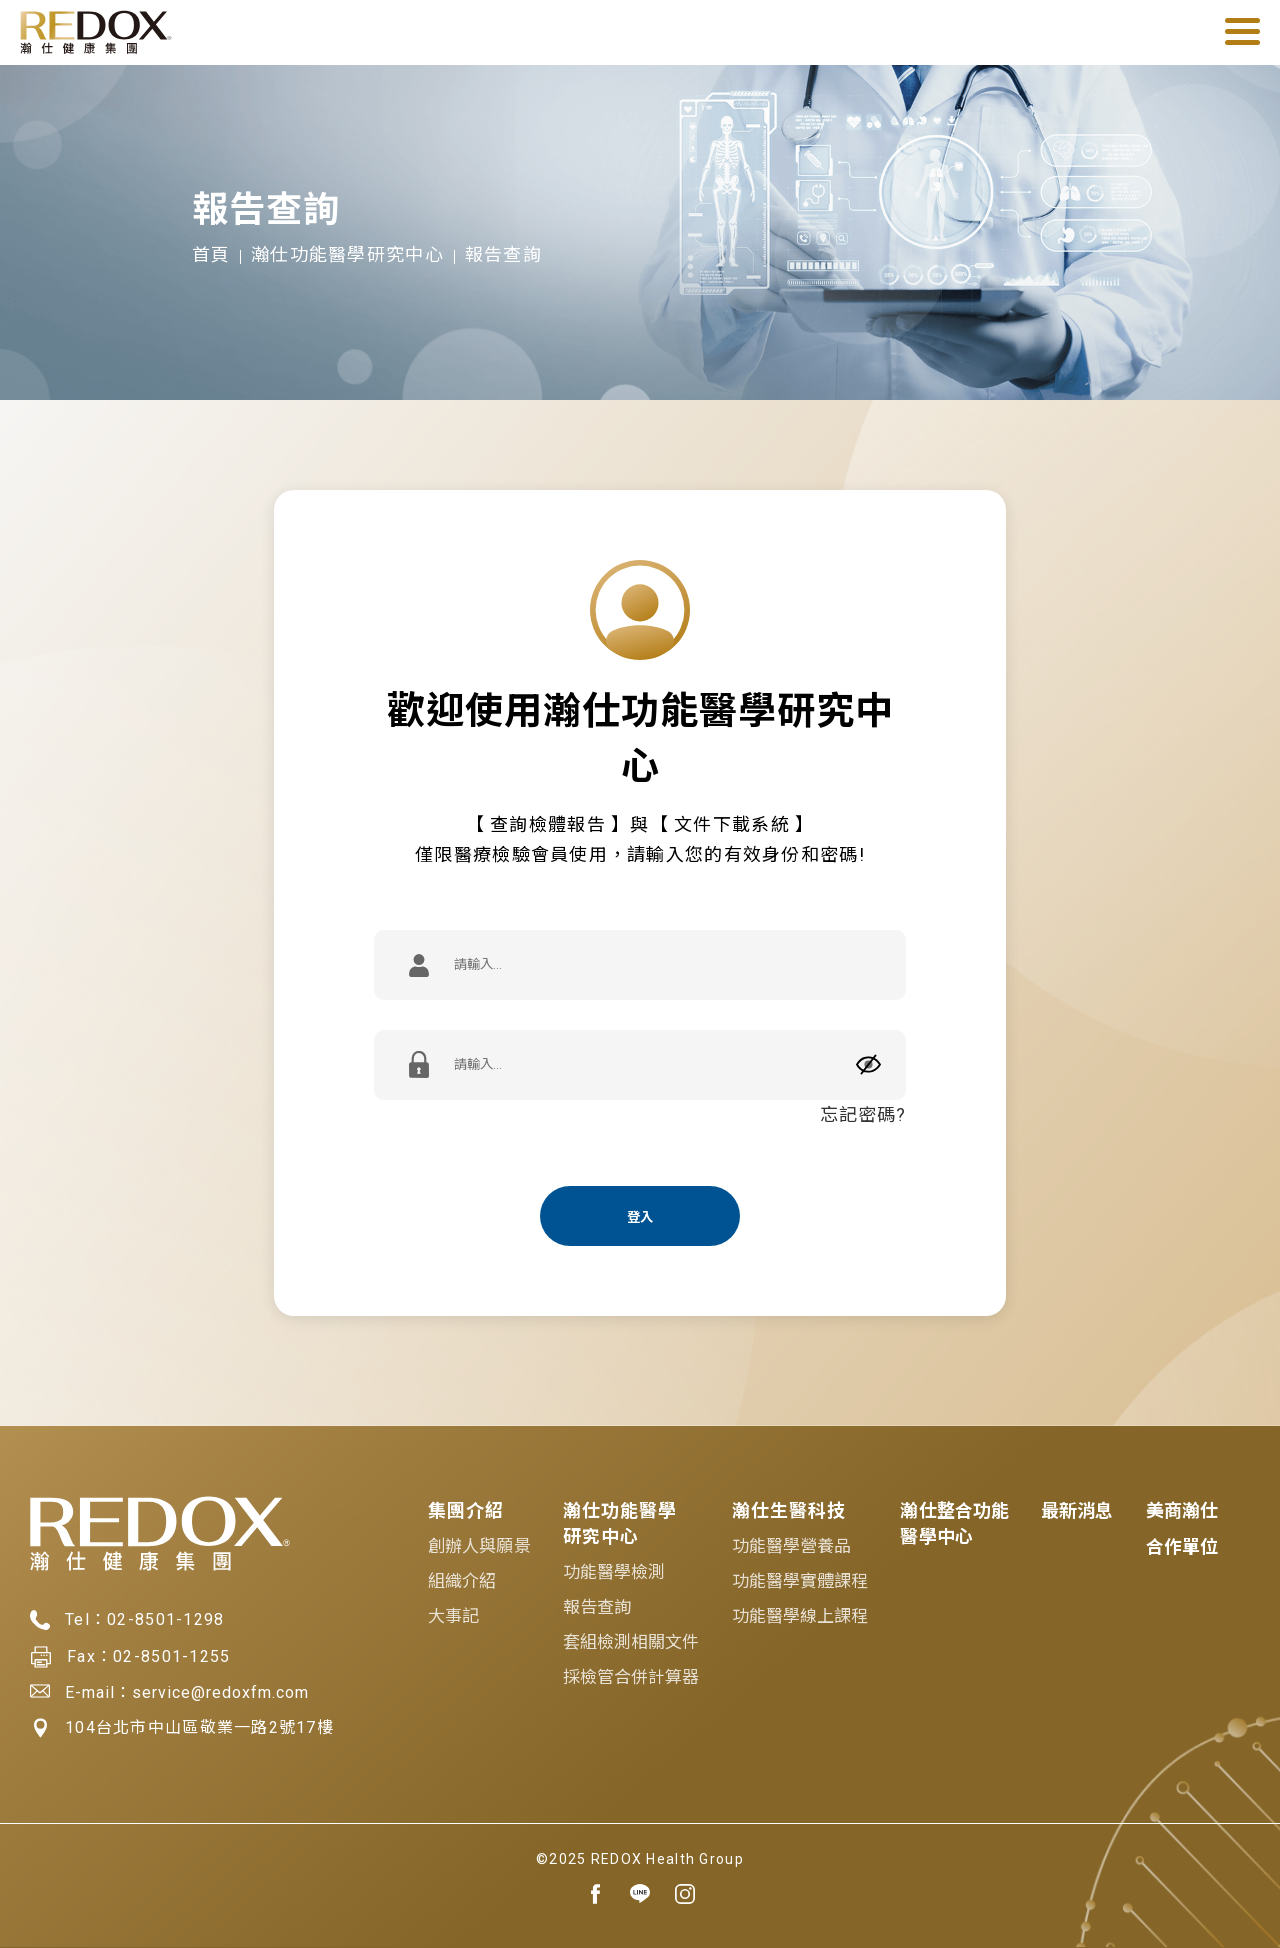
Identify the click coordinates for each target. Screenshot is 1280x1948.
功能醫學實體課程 (800, 1581)
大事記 (453, 1616)
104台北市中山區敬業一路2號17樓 (182, 1728)
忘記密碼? (863, 1114)
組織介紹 (462, 1581)
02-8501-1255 (171, 1656)
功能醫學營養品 (792, 1546)
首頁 (211, 254)
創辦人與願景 (479, 1546)
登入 (640, 1217)
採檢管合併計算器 (631, 1677)
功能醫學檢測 (614, 1572)
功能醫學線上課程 (800, 1616)
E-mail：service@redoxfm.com (169, 1691)
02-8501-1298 (165, 1619)
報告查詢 (597, 1607)
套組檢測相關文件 (631, 1642)
